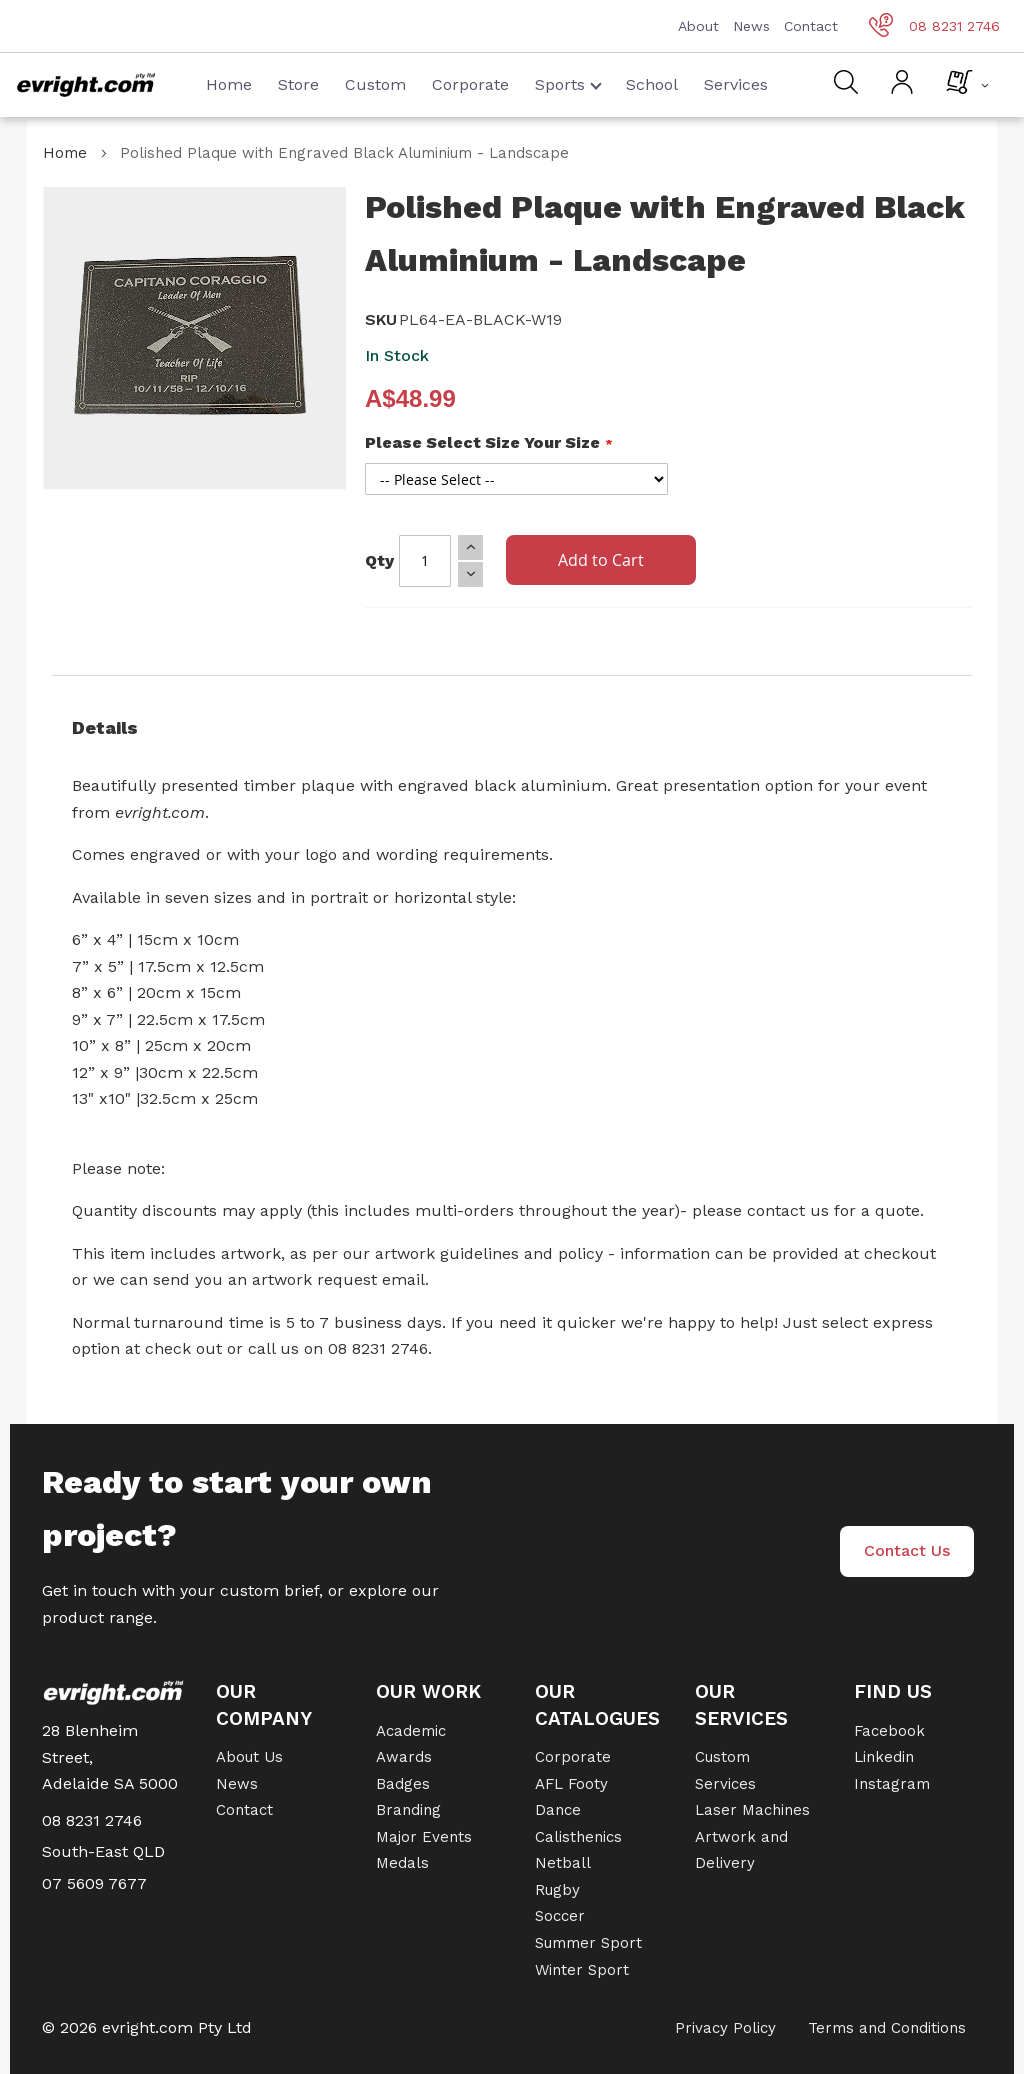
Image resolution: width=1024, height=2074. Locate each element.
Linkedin (884, 1757)
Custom (375, 84)
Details (105, 727)
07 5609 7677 (94, 1883)
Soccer (560, 1916)
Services (736, 84)
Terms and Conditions (887, 2028)
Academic (411, 1731)
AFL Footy (571, 1784)
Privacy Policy (725, 2028)
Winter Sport (582, 1970)
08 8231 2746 (934, 26)
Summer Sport (588, 1943)
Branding (408, 1810)
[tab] (511, 728)
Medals (402, 1863)
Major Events (424, 1837)
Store (298, 84)
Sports (568, 84)
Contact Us (907, 1550)
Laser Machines (752, 1810)
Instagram (892, 1784)
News (751, 26)
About (698, 26)
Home (229, 84)
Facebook (889, 1731)
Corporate (470, 84)
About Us (249, 1757)
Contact (811, 26)
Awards (404, 1757)
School (652, 84)
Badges (403, 1784)
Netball (563, 1863)
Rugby (557, 1890)
